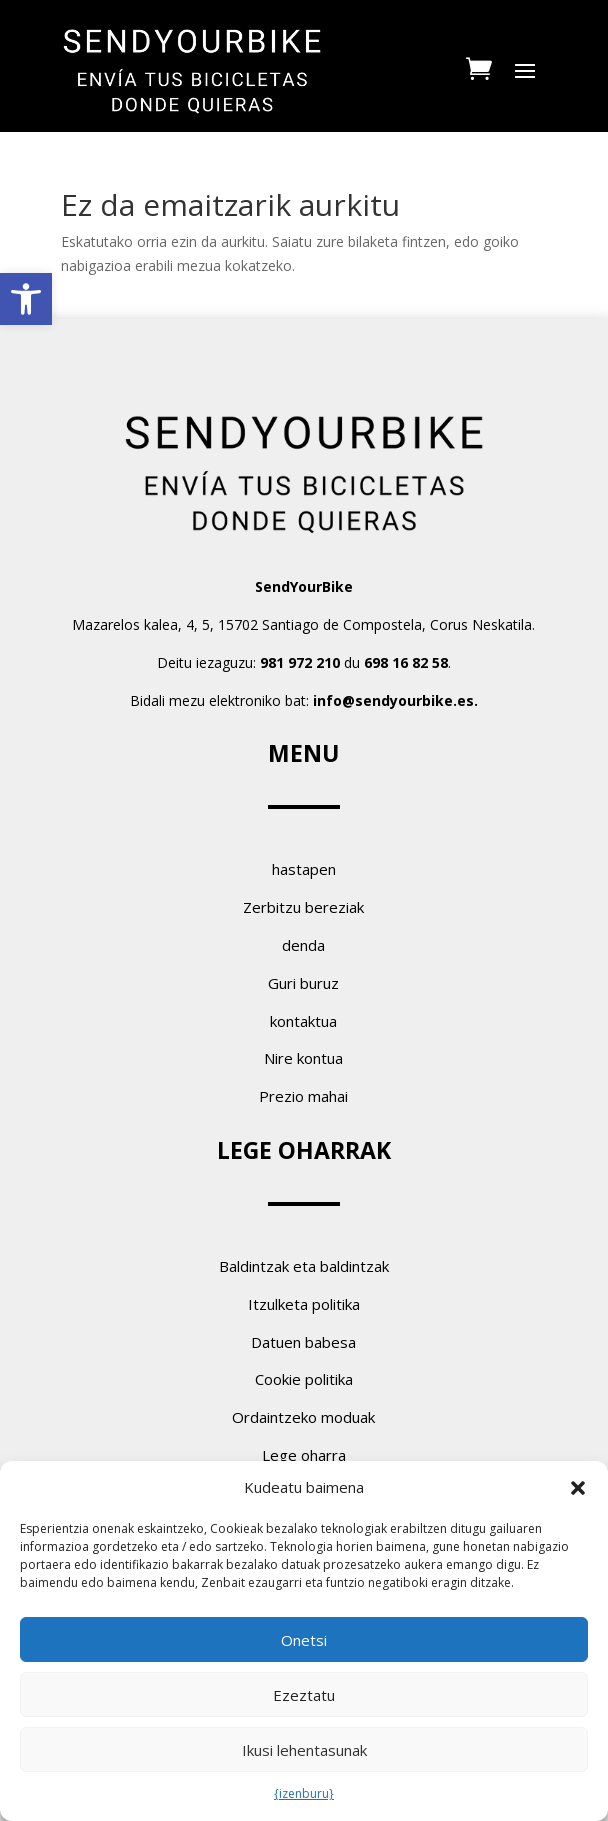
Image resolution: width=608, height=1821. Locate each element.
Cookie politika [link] (304, 1379)
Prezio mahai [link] (303, 1096)
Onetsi (304, 1640)
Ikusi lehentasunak (304, 1750)
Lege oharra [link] (304, 1455)
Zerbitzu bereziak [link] (303, 907)
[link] (26, 299)
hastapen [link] (304, 869)
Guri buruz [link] (303, 983)
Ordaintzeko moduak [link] (303, 1417)
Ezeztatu (304, 1695)
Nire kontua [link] (303, 1058)
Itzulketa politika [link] (304, 1304)
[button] (578, 1488)
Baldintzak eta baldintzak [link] (304, 1266)
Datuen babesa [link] (303, 1342)
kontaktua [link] (303, 1021)
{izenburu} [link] (304, 1793)
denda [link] (303, 945)
